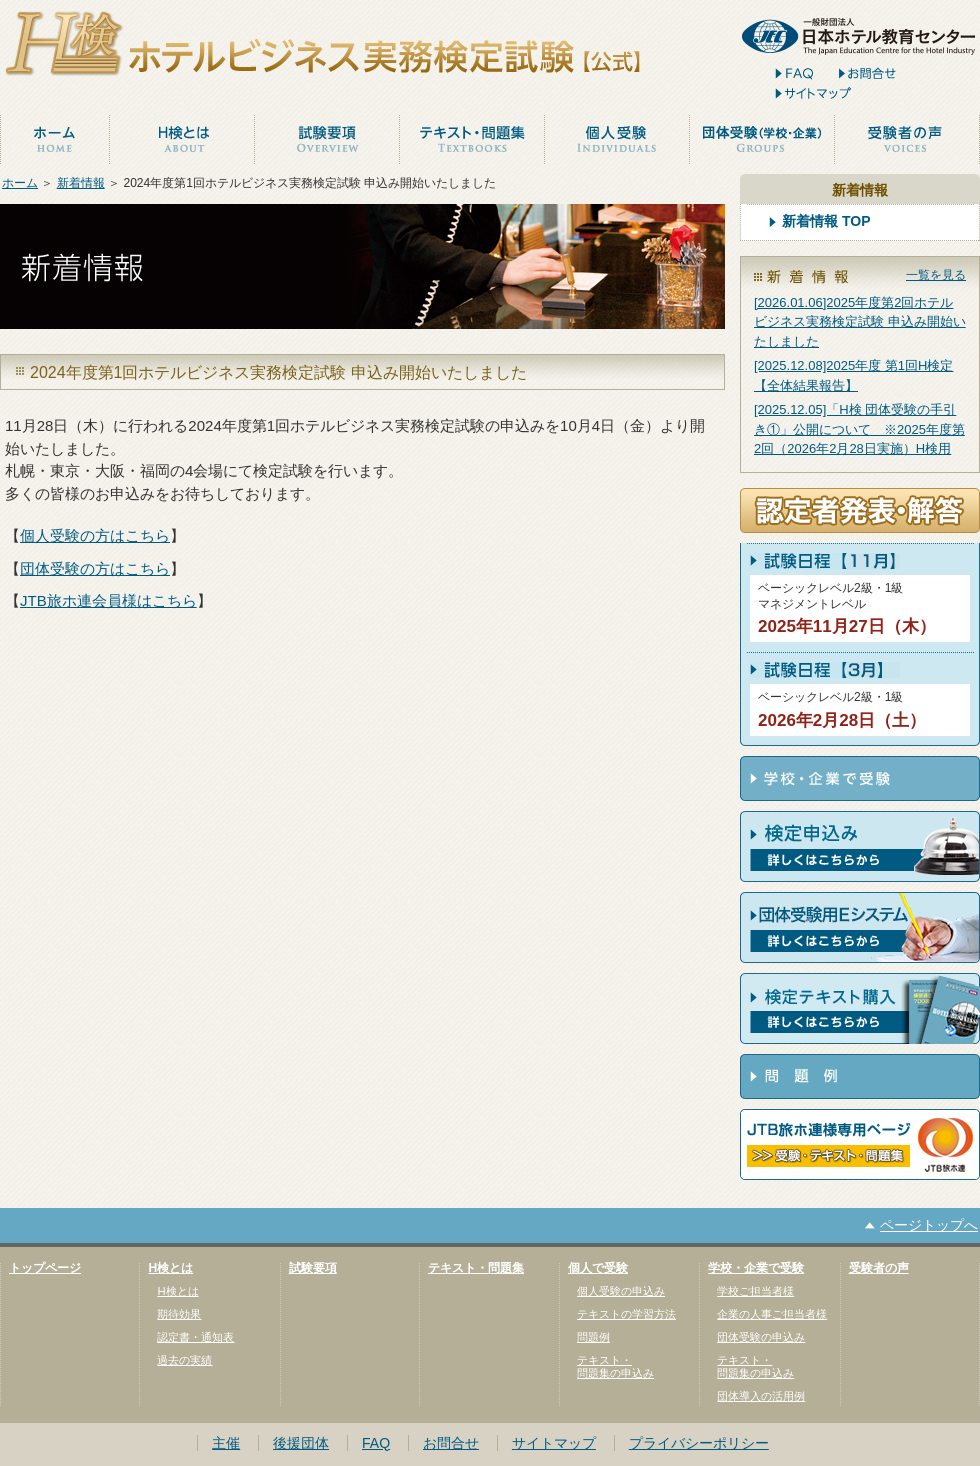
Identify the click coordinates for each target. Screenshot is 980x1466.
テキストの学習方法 (626, 1314)
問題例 (593, 1337)
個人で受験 (598, 1268)
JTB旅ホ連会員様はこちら (108, 600)
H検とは (170, 1268)
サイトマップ (554, 1443)
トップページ (45, 1268)
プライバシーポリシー (699, 1443)
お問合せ (451, 1443)
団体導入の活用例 (761, 1396)
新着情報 (81, 183)
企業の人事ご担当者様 (772, 1314)
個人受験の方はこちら (95, 535)
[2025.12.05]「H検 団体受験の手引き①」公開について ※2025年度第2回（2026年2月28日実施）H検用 (859, 429)
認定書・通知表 (195, 1337)
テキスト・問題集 (476, 1268)
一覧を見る (936, 275)
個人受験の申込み (621, 1291)
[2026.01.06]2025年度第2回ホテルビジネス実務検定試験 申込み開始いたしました (860, 322)
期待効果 (179, 1314)
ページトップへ (929, 1225)
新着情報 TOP (826, 221)
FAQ (376, 1443)
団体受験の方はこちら (95, 568)
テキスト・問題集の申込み (615, 1366)
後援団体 (301, 1443)
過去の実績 (184, 1360)
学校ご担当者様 (755, 1291)
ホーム (20, 183)
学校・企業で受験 (756, 1268)
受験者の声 (879, 1268)
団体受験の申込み (761, 1337)
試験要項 (313, 1268)
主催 (226, 1443)
